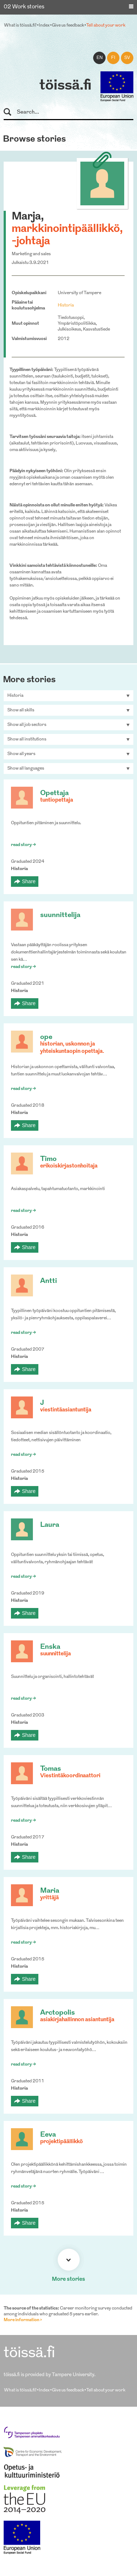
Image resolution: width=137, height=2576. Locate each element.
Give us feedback (68, 25)
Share (28, 881)
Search (11, 112)
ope (46, 1037)
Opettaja (54, 793)
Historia (66, 305)
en (99, 58)
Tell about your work (105, 25)
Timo (48, 1159)
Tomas (50, 1769)
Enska (50, 1647)
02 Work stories (24, 7)
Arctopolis (57, 2013)
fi (113, 58)
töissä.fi (65, 86)
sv (127, 58)
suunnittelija (60, 915)
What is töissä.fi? (20, 25)
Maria (49, 1891)
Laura (49, 1525)
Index (44, 25)
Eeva (48, 2134)
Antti (48, 1281)
